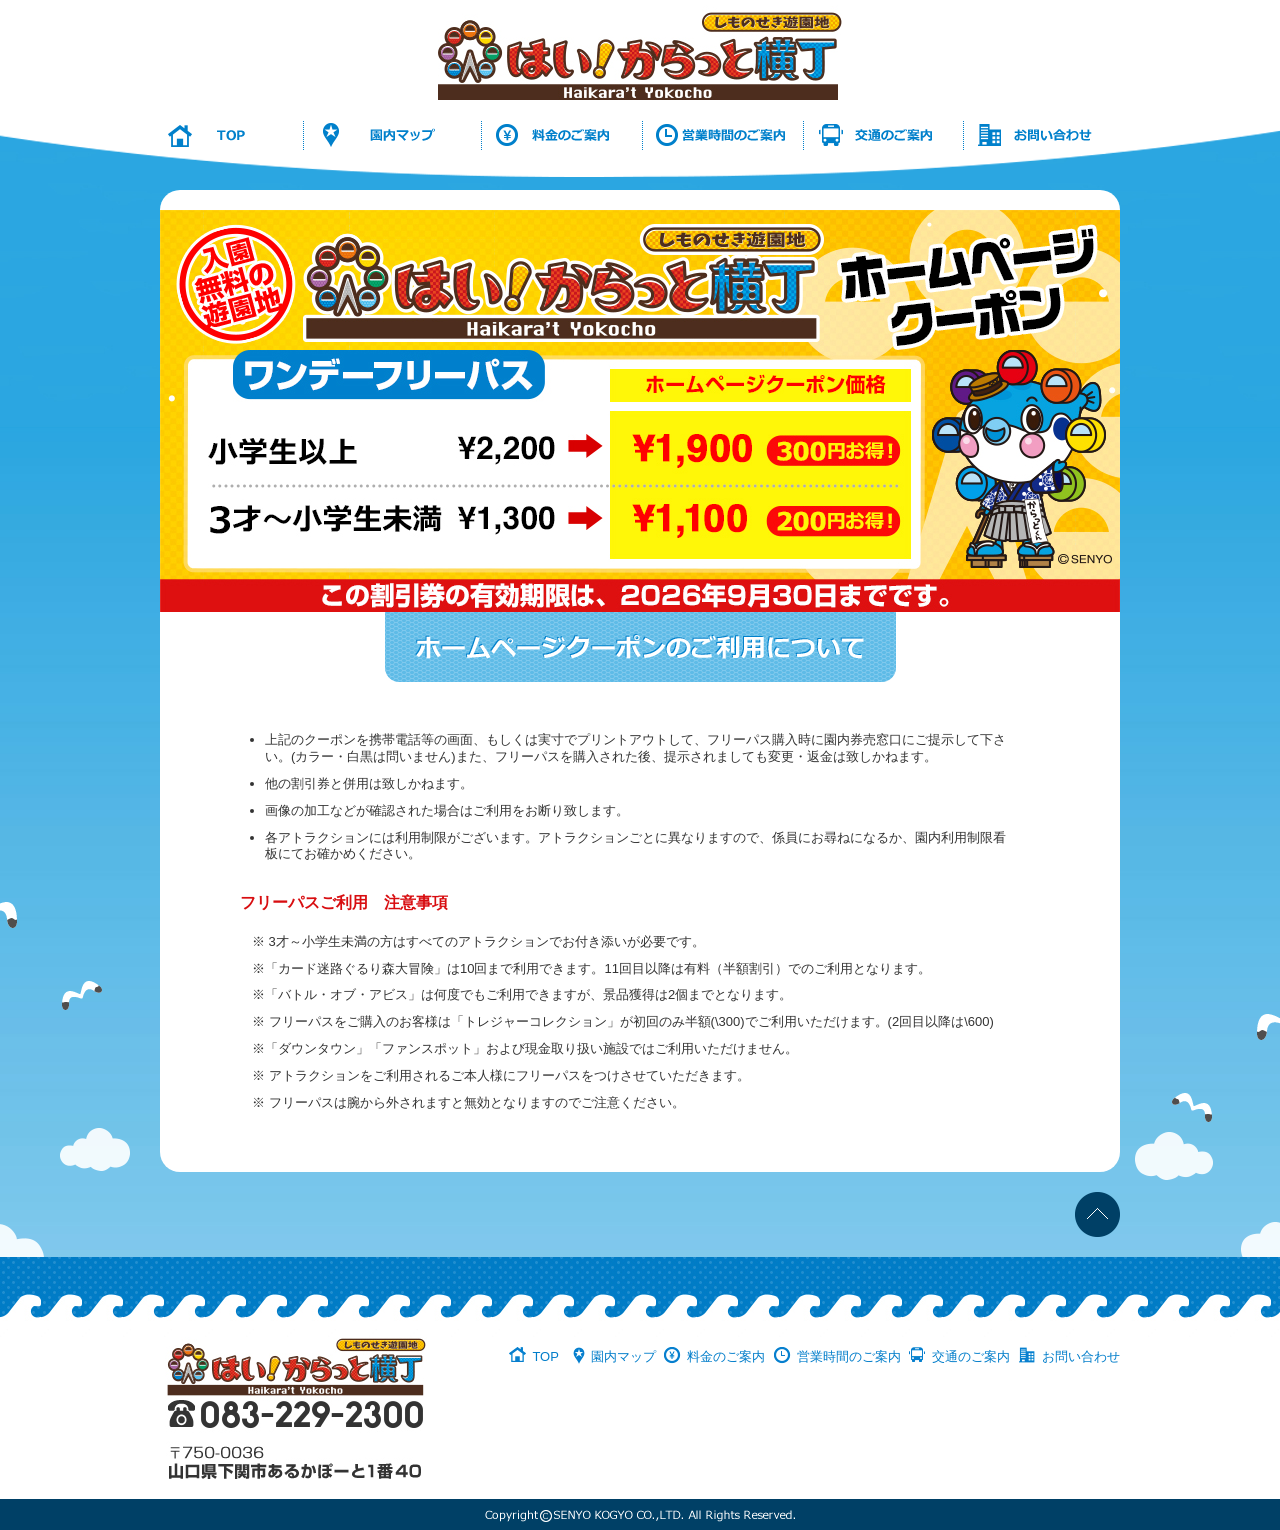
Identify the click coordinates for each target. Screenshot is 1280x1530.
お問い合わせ (1081, 1356)
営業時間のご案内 (849, 1356)
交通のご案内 (971, 1356)
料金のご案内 (726, 1356)
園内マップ (623, 1356)
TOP (545, 1356)
